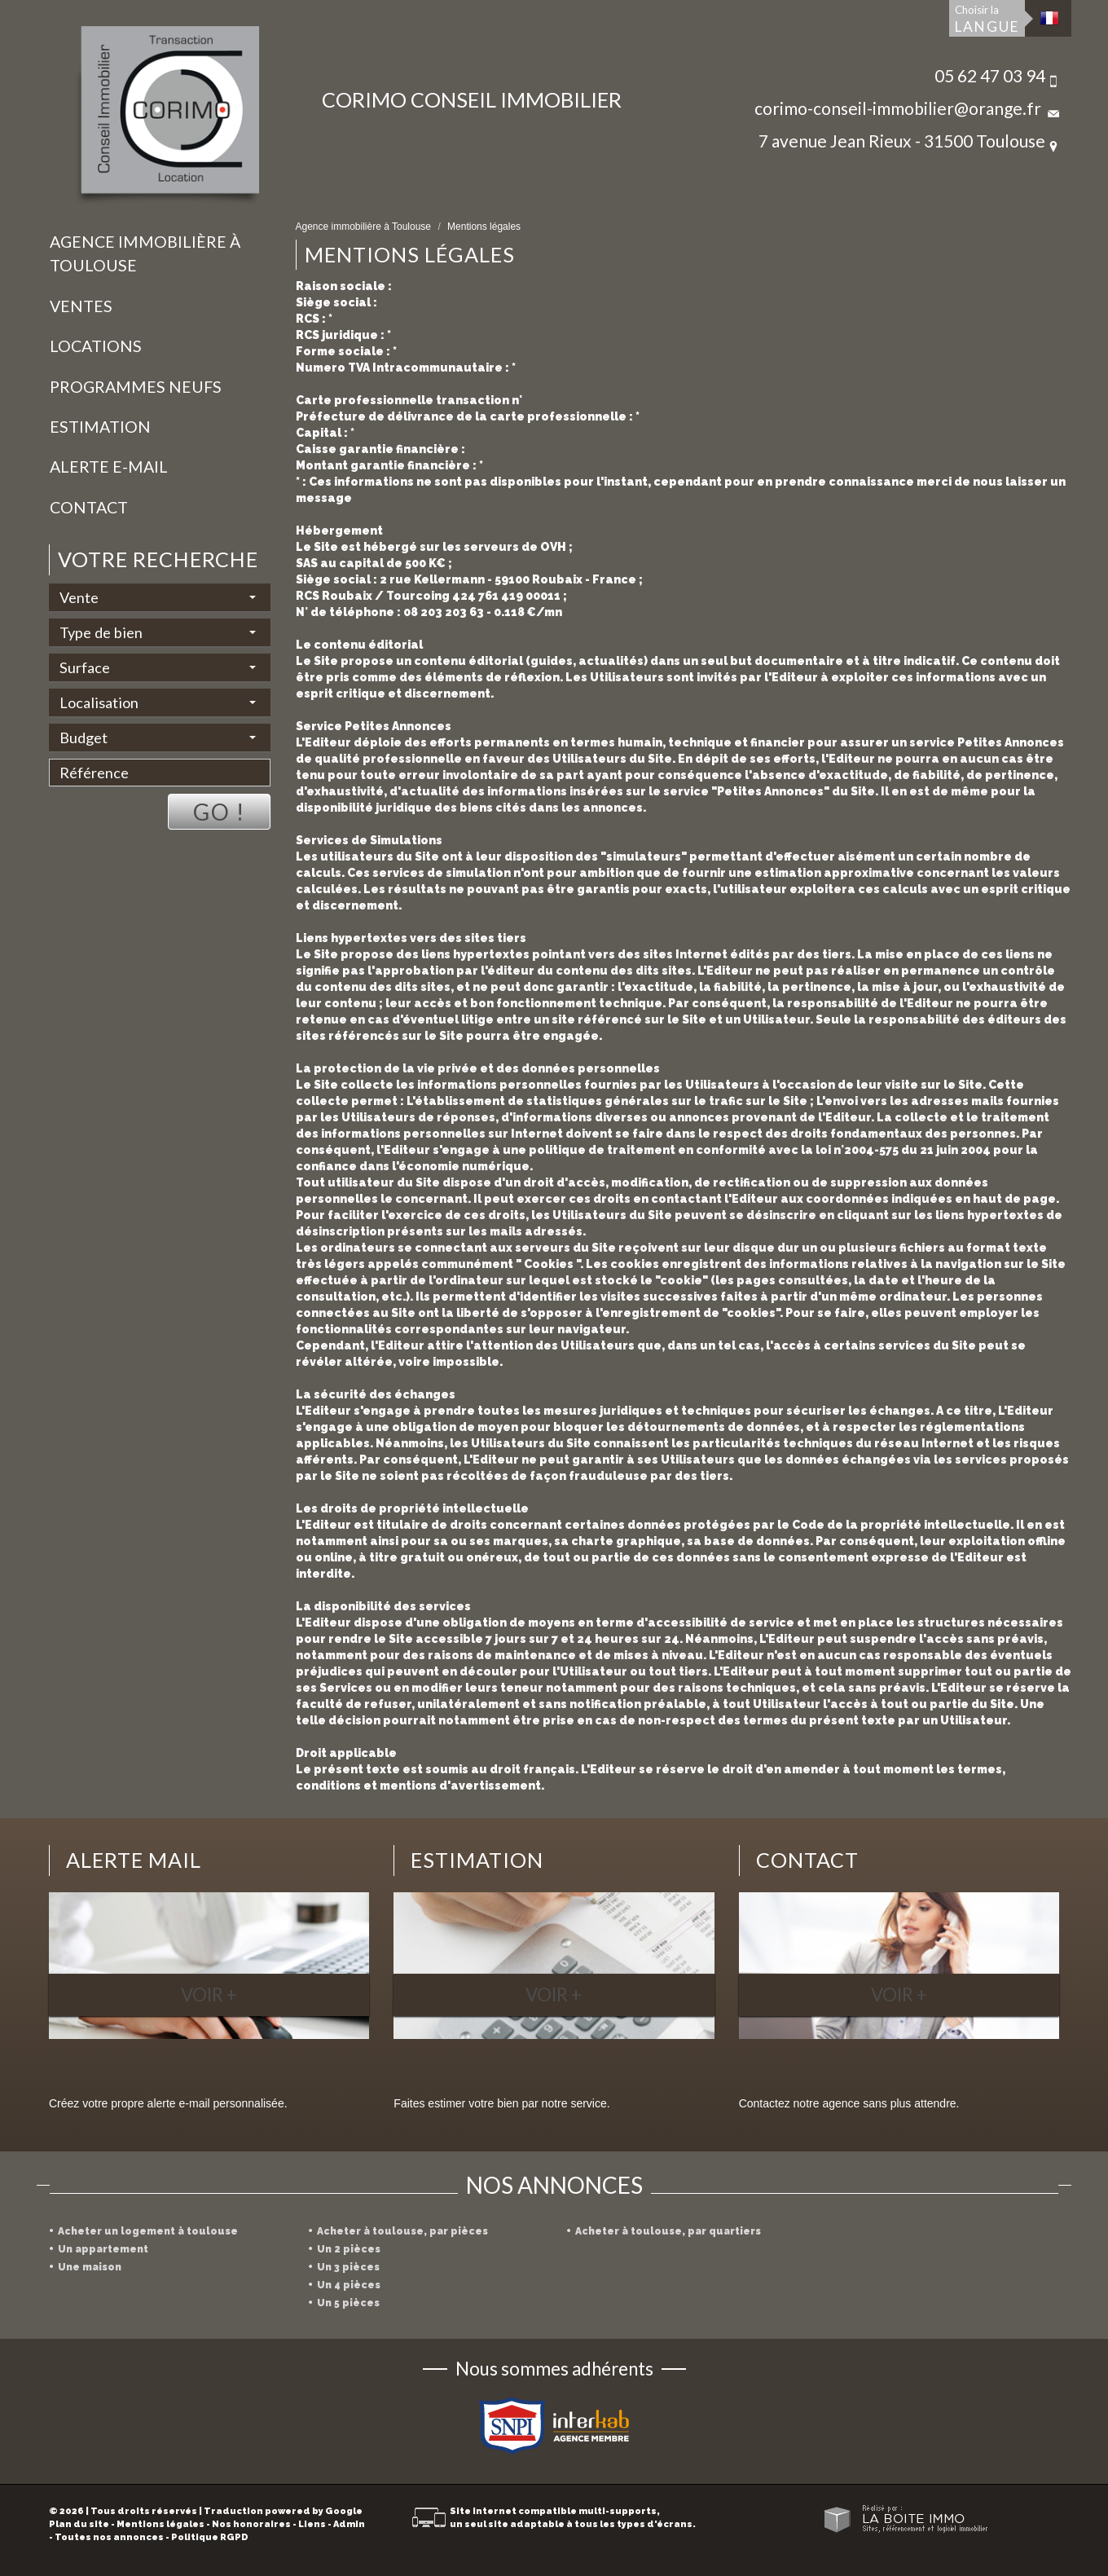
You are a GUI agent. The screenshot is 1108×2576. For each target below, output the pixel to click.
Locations (96, 346)
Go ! (219, 812)
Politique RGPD (209, 2537)
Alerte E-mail (109, 466)
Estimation (100, 426)
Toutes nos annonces (109, 2537)
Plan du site (79, 2524)
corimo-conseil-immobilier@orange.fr (897, 108)
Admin (349, 2524)
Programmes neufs (136, 386)
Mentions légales (160, 2524)
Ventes (81, 306)
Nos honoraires (251, 2524)
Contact (89, 507)
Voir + (209, 1995)
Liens (312, 2524)
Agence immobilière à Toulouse (145, 253)
